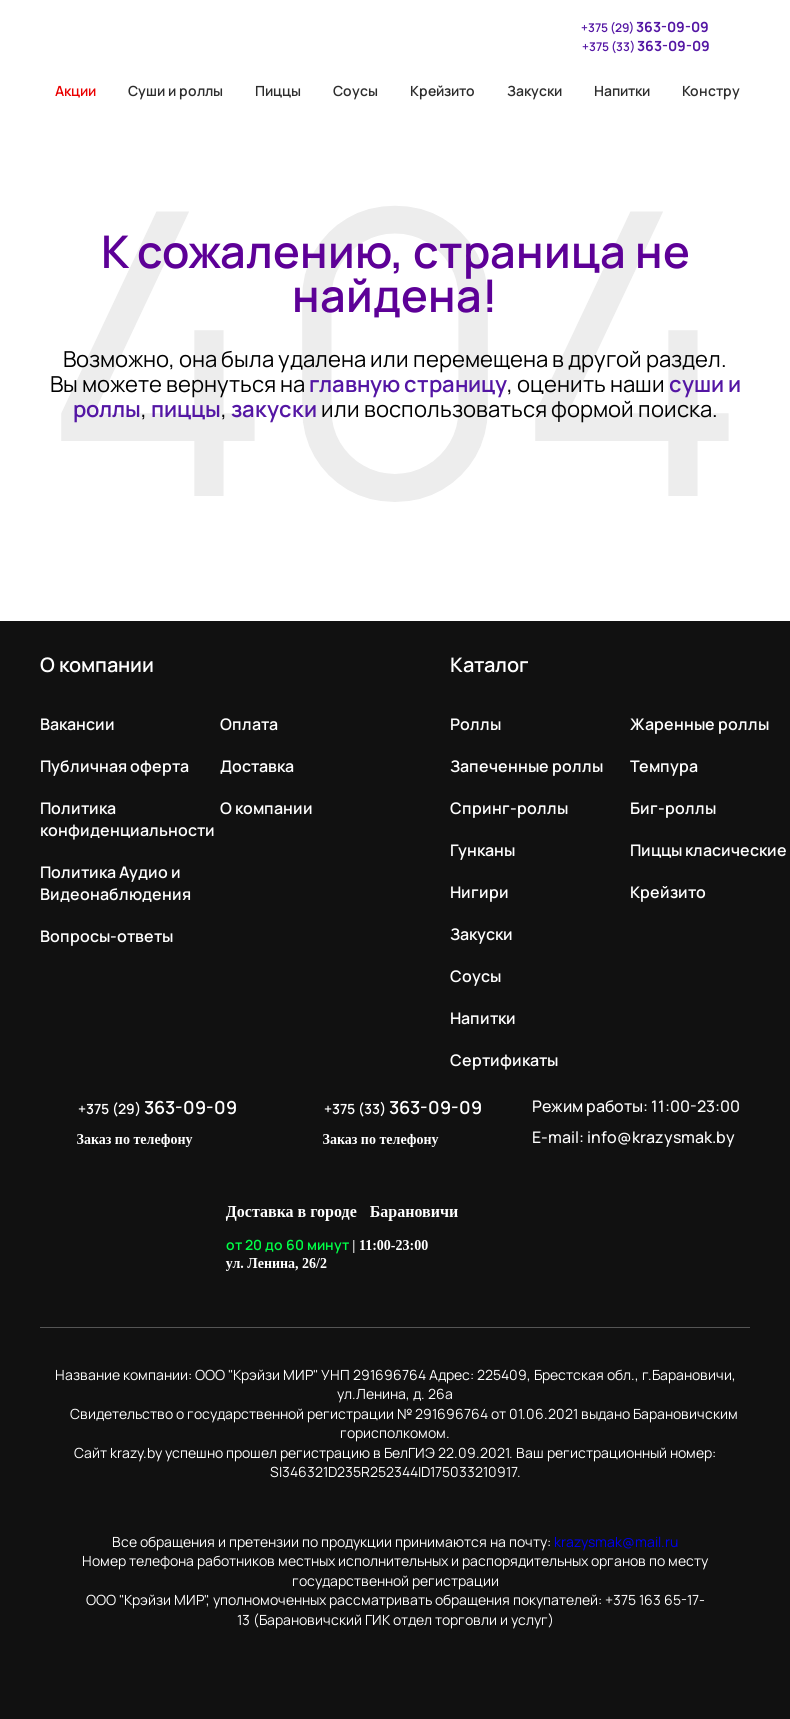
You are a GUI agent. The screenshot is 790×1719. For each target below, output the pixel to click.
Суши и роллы (175, 90)
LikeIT (542, 1238)
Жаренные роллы (699, 724)
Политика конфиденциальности (127, 819)
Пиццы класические (708, 850)
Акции (68, 90)
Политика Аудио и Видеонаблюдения (115, 883)
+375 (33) (646, 45)
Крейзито (442, 90)
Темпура (664, 766)
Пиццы (278, 90)
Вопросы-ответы (106, 936)
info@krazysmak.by (661, 1137)
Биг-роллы (673, 808)
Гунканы (482, 850)
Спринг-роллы (509, 808)
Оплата (249, 724)
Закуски (534, 90)
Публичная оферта (114, 766)
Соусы (355, 90)
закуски (274, 409)
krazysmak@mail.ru (616, 1541)
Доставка (257, 766)
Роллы (475, 724)
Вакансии (77, 724)
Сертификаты (504, 1060)
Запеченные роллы (526, 766)
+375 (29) (634, 26)
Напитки (622, 90)
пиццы (186, 409)
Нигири (479, 892)
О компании (266, 808)
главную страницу (408, 384)
